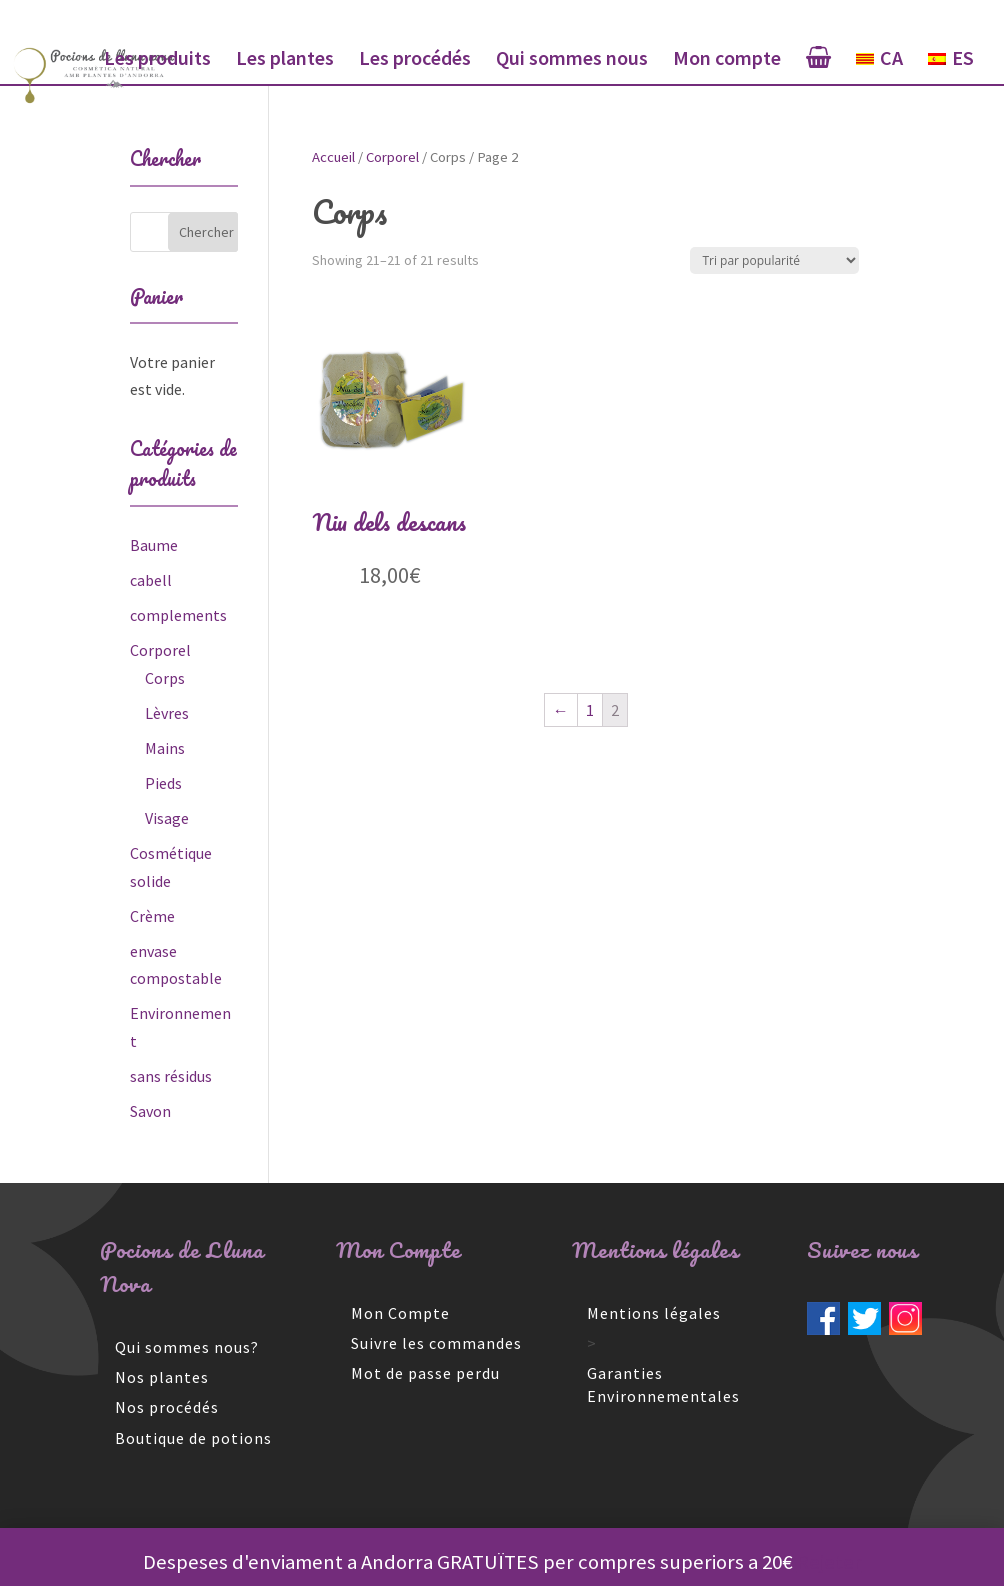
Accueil (333, 157)
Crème (152, 916)
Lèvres (167, 713)
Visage (167, 818)
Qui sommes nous (572, 60)
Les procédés (415, 60)
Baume (154, 545)
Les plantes (285, 60)
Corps (165, 678)
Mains (165, 748)
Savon (150, 1111)
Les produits (157, 60)
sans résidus (171, 1076)
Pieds (163, 783)
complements (178, 615)
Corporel (392, 157)
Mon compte (727, 60)
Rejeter (829, 1562)
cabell (151, 580)
